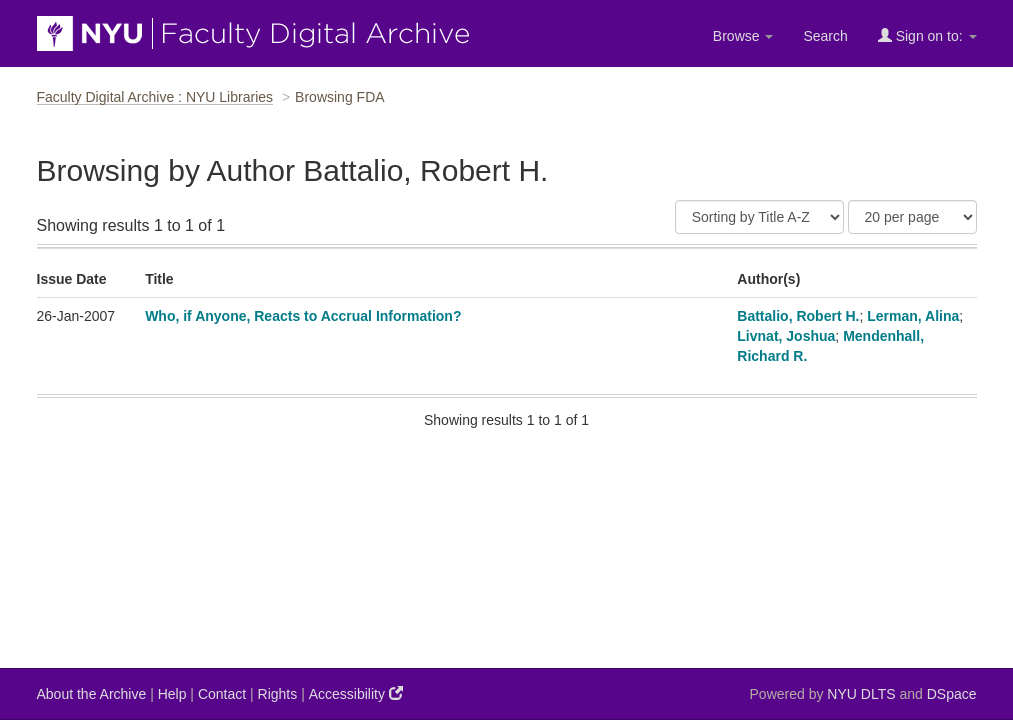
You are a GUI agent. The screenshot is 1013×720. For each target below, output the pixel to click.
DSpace (952, 694)
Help (172, 694)
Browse (743, 36)
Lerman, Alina (913, 316)
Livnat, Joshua (786, 336)
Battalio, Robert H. (798, 316)
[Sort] (759, 217)
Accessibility (356, 693)
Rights (278, 694)
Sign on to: (927, 35)
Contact (222, 694)
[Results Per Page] (912, 217)
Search (825, 36)
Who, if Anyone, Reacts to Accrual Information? (303, 316)
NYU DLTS (861, 694)
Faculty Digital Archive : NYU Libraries (155, 97)
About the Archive (92, 694)
